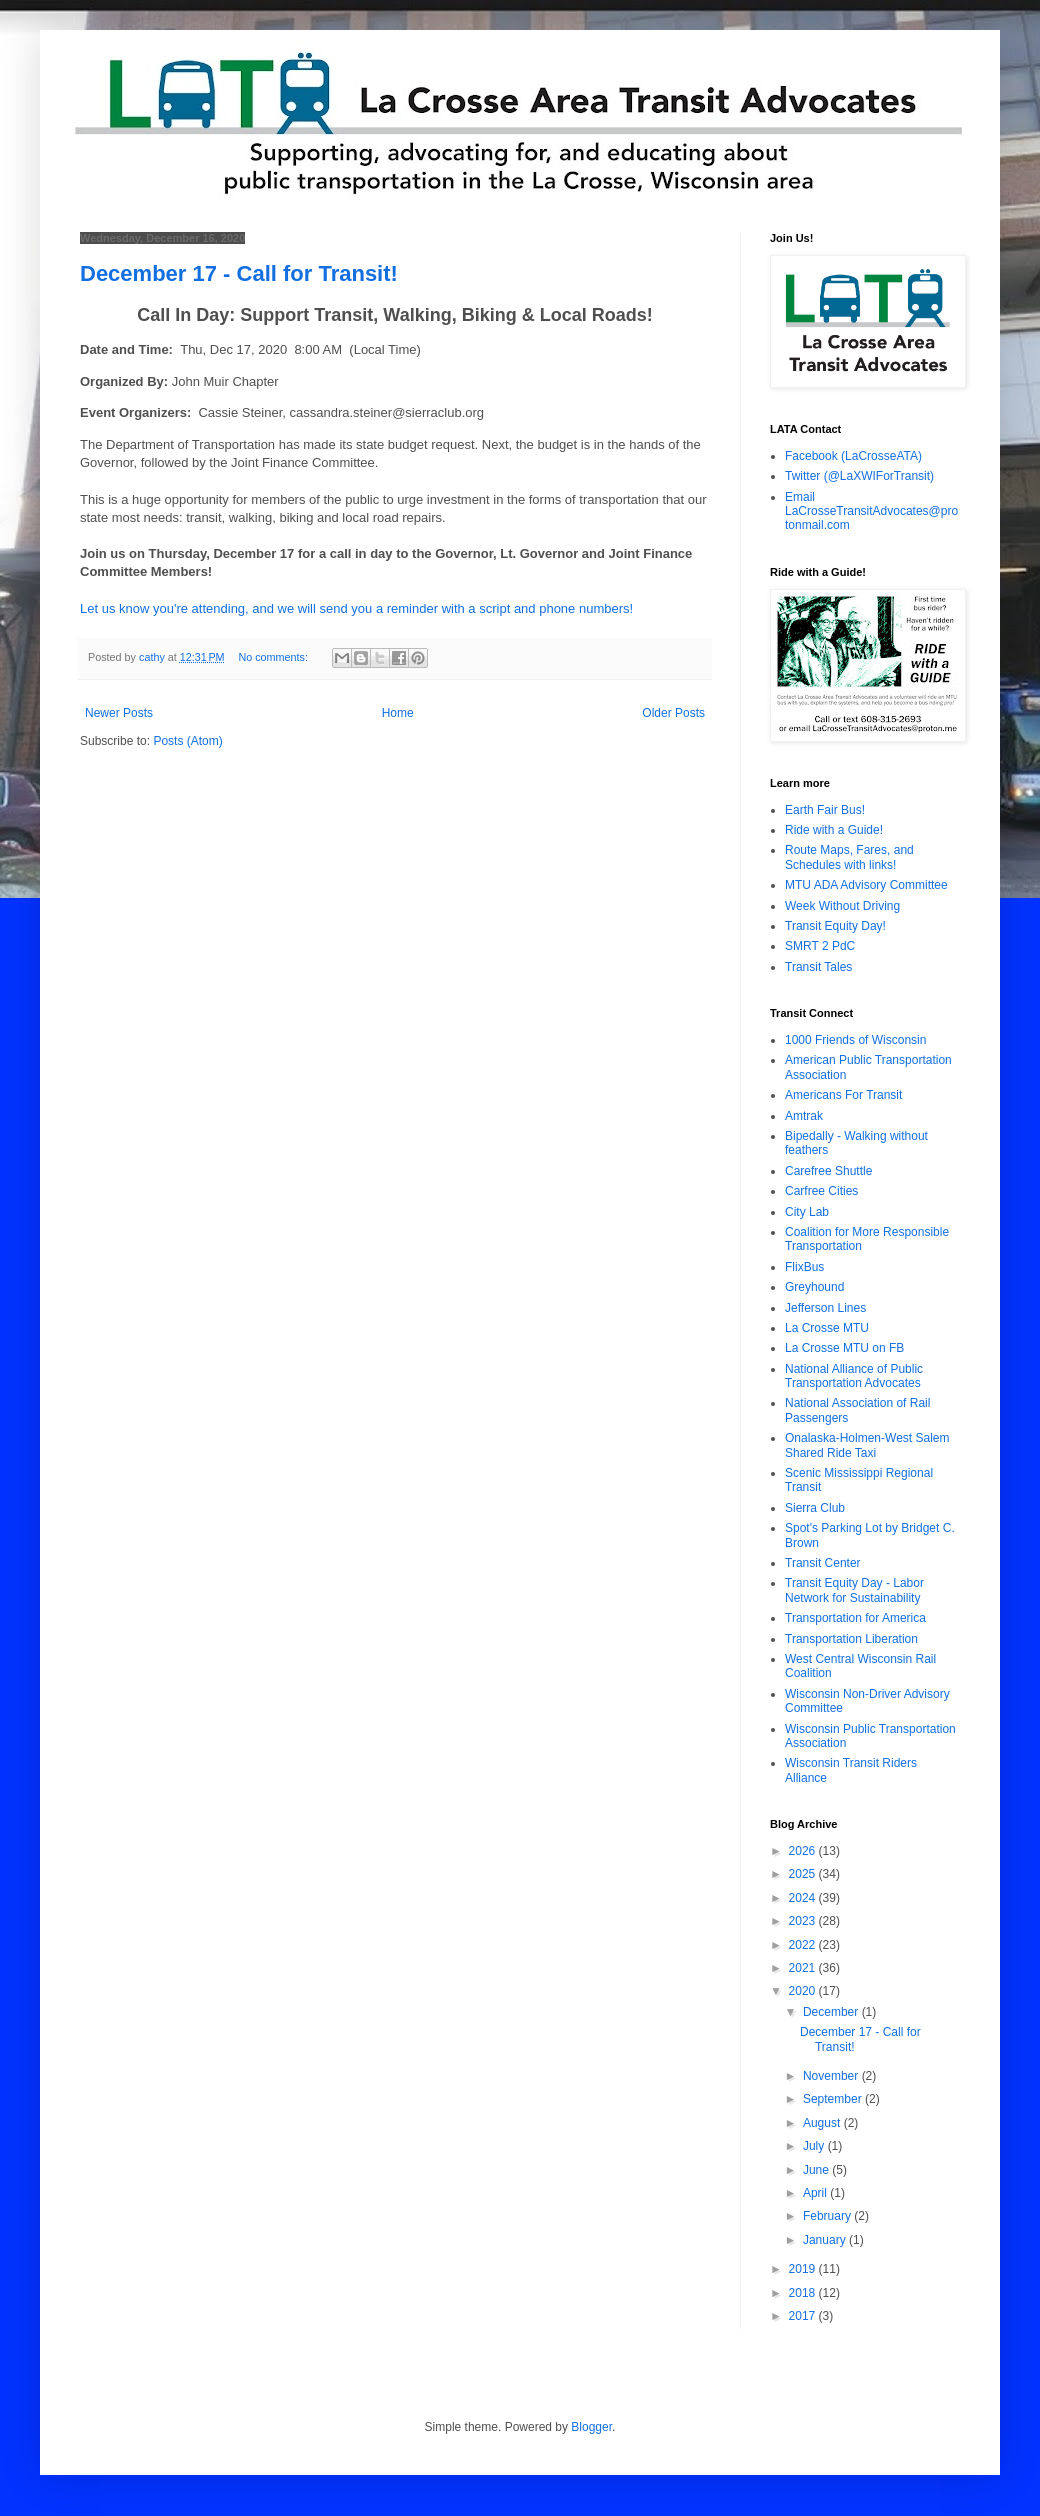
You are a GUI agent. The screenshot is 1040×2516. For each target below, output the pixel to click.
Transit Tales (818, 967)
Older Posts (673, 713)
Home (398, 713)
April (816, 2193)
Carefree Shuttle (828, 1171)
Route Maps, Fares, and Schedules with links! (849, 857)
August (823, 2123)
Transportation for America (855, 1618)
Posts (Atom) (187, 741)
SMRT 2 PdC (820, 946)
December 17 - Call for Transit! (239, 273)
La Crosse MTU (827, 1328)
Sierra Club (815, 1508)
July (815, 2146)
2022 (804, 1945)
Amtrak (804, 1116)
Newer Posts (119, 713)
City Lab (807, 1212)
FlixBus (804, 1267)
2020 (804, 1991)
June (817, 2170)
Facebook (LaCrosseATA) (853, 456)
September (834, 2099)
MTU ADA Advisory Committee (866, 885)
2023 (804, 1921)
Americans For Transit (843, 1095)
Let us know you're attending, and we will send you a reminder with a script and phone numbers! (356, 608)
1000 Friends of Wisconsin (855, 1040)
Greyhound (814, 1287)
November (832, 2076)
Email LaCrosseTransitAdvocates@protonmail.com (871, 511)
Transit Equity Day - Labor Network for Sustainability (854, 1590)
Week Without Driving (842, 906)
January (826, 2240)
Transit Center (823, 1563)
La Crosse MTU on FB (844, 1348)
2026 (804, 1851)
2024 (804, 1898)
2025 (804, 1874)
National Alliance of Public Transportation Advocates (854, 1376)
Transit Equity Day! (835, 926)
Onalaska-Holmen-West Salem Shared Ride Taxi (867, 1445)
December (832, 2012)
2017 (804, 2316)
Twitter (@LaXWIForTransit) (859, 476)
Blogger (591, 2427)
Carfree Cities (821, 1191)
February (828, 2216)
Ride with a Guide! (834, 830)
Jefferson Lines (825, 1308)
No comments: (274, 657)
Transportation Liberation (851, 1639)
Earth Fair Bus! (825, 810)
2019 (804, 2269)
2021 (804, 1968)
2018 (804, 2293)
